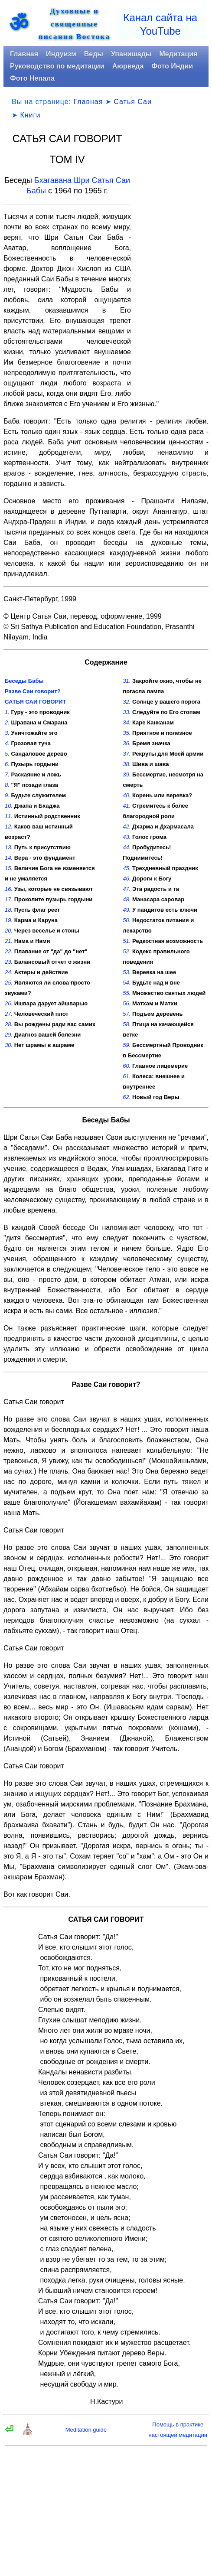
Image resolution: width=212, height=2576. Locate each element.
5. (7, 753)
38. (126, 764)
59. (126, 1045)
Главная (24, 54)
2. (7, 722)
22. (9, 951)
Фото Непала (32, 78)
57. (126, 1014)
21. (9, 941)
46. (126, 878)
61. (126, 1076)
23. (9, 962)
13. (9, 847)
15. (9, 868)
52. (126, 951)
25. (9, 982)
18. (9, 909)
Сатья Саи (133, 101)
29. (9, 1034)
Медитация (178, 54)
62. (126, 1097)
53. (126, 972)
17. (9, 899)
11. (9, 816)
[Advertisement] (172, 265)
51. (126, 941)
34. (126, 722)
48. (126, 899)
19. (9, 920)
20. (9, 930)
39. (126, 774)
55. (126, 993)
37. (126, 753)
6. (7, 764)
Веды (93, 54)
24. (9, 972)
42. (126, 826)
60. (126, 1066)
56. (126, 1003)
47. (126, 889)
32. (126, 701)
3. (7, 733)
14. (9, 857)
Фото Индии (172, 66)
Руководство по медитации (57, 66)
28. (9, 1024)
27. (9, 1014)
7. (7, 774)
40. (126, 795)
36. (126, 743)
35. (126, 733)
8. (7, 785)
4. (7, 743)
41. (126, 805)
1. (7, 712)
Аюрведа (128, 66)
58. (126, 1024)
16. (9, 889)
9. (7, 795)
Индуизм (61, 54)
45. (126, 868)
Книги (30, 115)
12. (9, 826)
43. (126, 837)
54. (126, 982)
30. (9, 1045)
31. (126, 681)
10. (9, 805)
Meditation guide (86, 2429)
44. (126, 847)
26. (9, 1003)
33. (126, 712)
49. (126, 909)
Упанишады (131, 54)
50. (126, 920)
